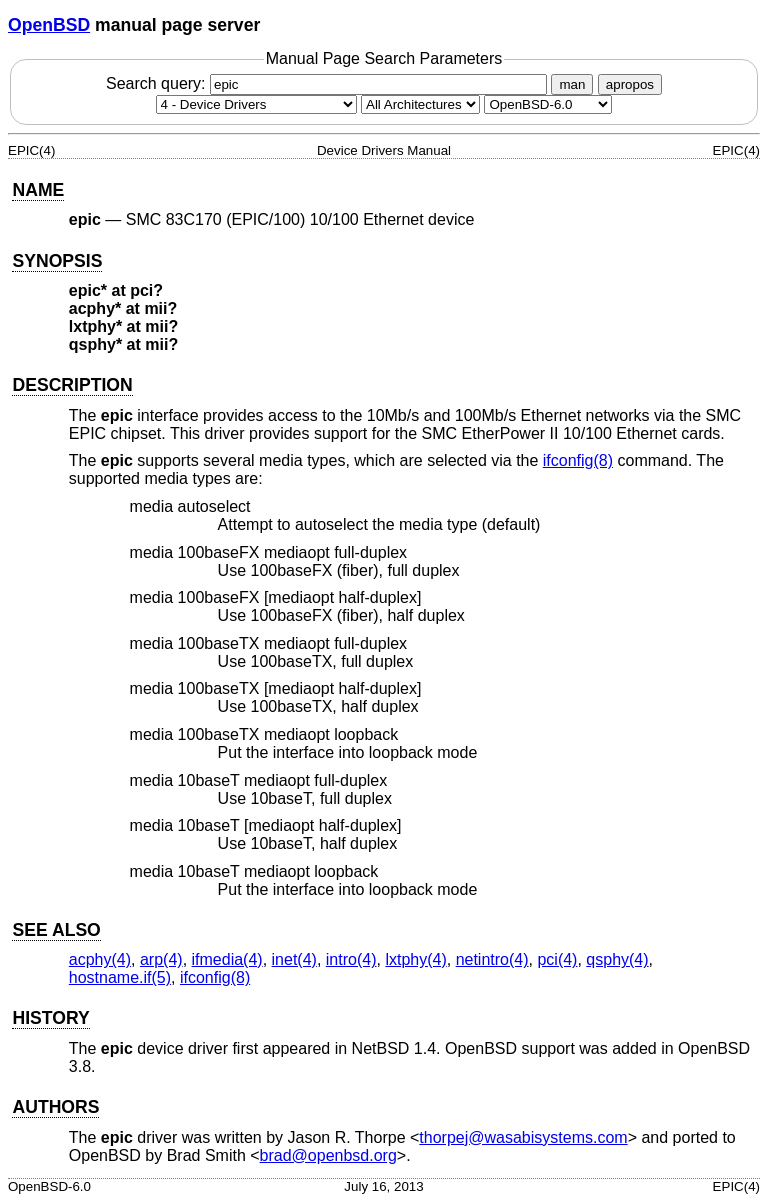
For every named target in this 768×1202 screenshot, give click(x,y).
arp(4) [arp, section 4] (161, 959)
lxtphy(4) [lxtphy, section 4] (415, 959)
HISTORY (50, 1018)
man (572, 84)
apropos (630, 84)
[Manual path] (548, 104)
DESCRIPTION (72, 385)
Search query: (329, 83)
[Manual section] (256, 104)
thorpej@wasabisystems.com (523, 1137)
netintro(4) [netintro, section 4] (492, 959)
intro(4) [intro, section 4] (351, 959)
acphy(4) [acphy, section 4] (100, 959)
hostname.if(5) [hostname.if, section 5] (120, 977)
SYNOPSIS (57, 261)
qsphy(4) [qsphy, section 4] (617, 959)
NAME (38, 190)
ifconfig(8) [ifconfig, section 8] (578, 460)
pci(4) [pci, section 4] (557, 959)
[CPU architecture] (420, 104)
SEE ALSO (56, 930)
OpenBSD (49, 25)
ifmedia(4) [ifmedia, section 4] (227, 959)
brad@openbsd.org (328, 1155)
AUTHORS (55, 1107)
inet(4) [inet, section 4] (294, 959)
